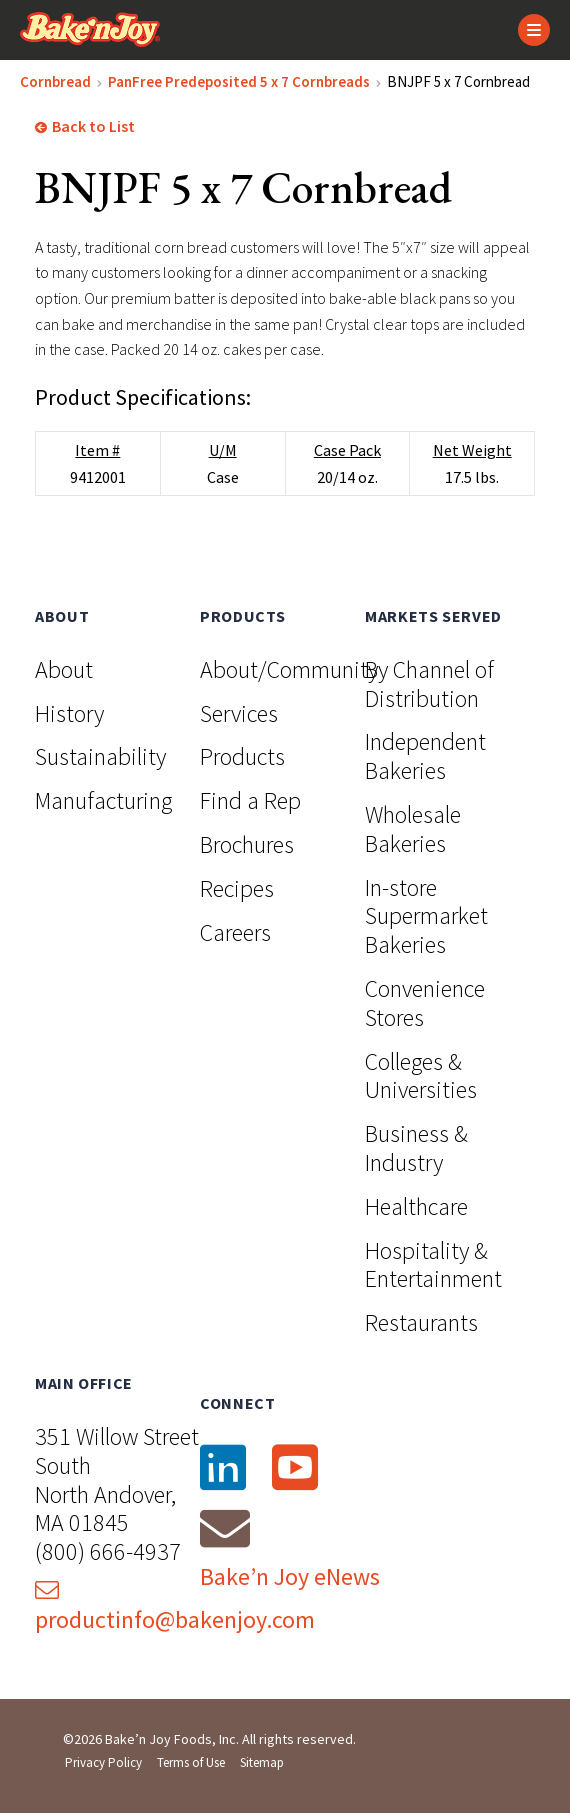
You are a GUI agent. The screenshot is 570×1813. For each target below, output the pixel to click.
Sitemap (262, 1762)
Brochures (247, 844)
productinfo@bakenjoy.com (175, 1606)
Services (239, 713)
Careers (235, 932)
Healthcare (416, 1206)
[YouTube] (294, 1468)
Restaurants (421, 1322)
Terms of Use (191, 1762)
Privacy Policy (103, 1762)
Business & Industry (416, 1148)
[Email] (225, 1528)
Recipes (237, 888)
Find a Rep (250, 800)
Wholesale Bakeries (413, 829)
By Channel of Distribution (429, 684)
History (69, 713)
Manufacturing (103, 800)
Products (242, 756)
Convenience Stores (425, 1003)
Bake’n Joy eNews (290, 1576)
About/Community (289, 669)
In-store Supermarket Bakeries (426, 916)
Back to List (85, 126)
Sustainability (100, 756)
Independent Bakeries (425, 756)
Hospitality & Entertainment (433, 1265)
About (64, 669)
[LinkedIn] (222, 1468)
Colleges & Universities (421, 1076)
